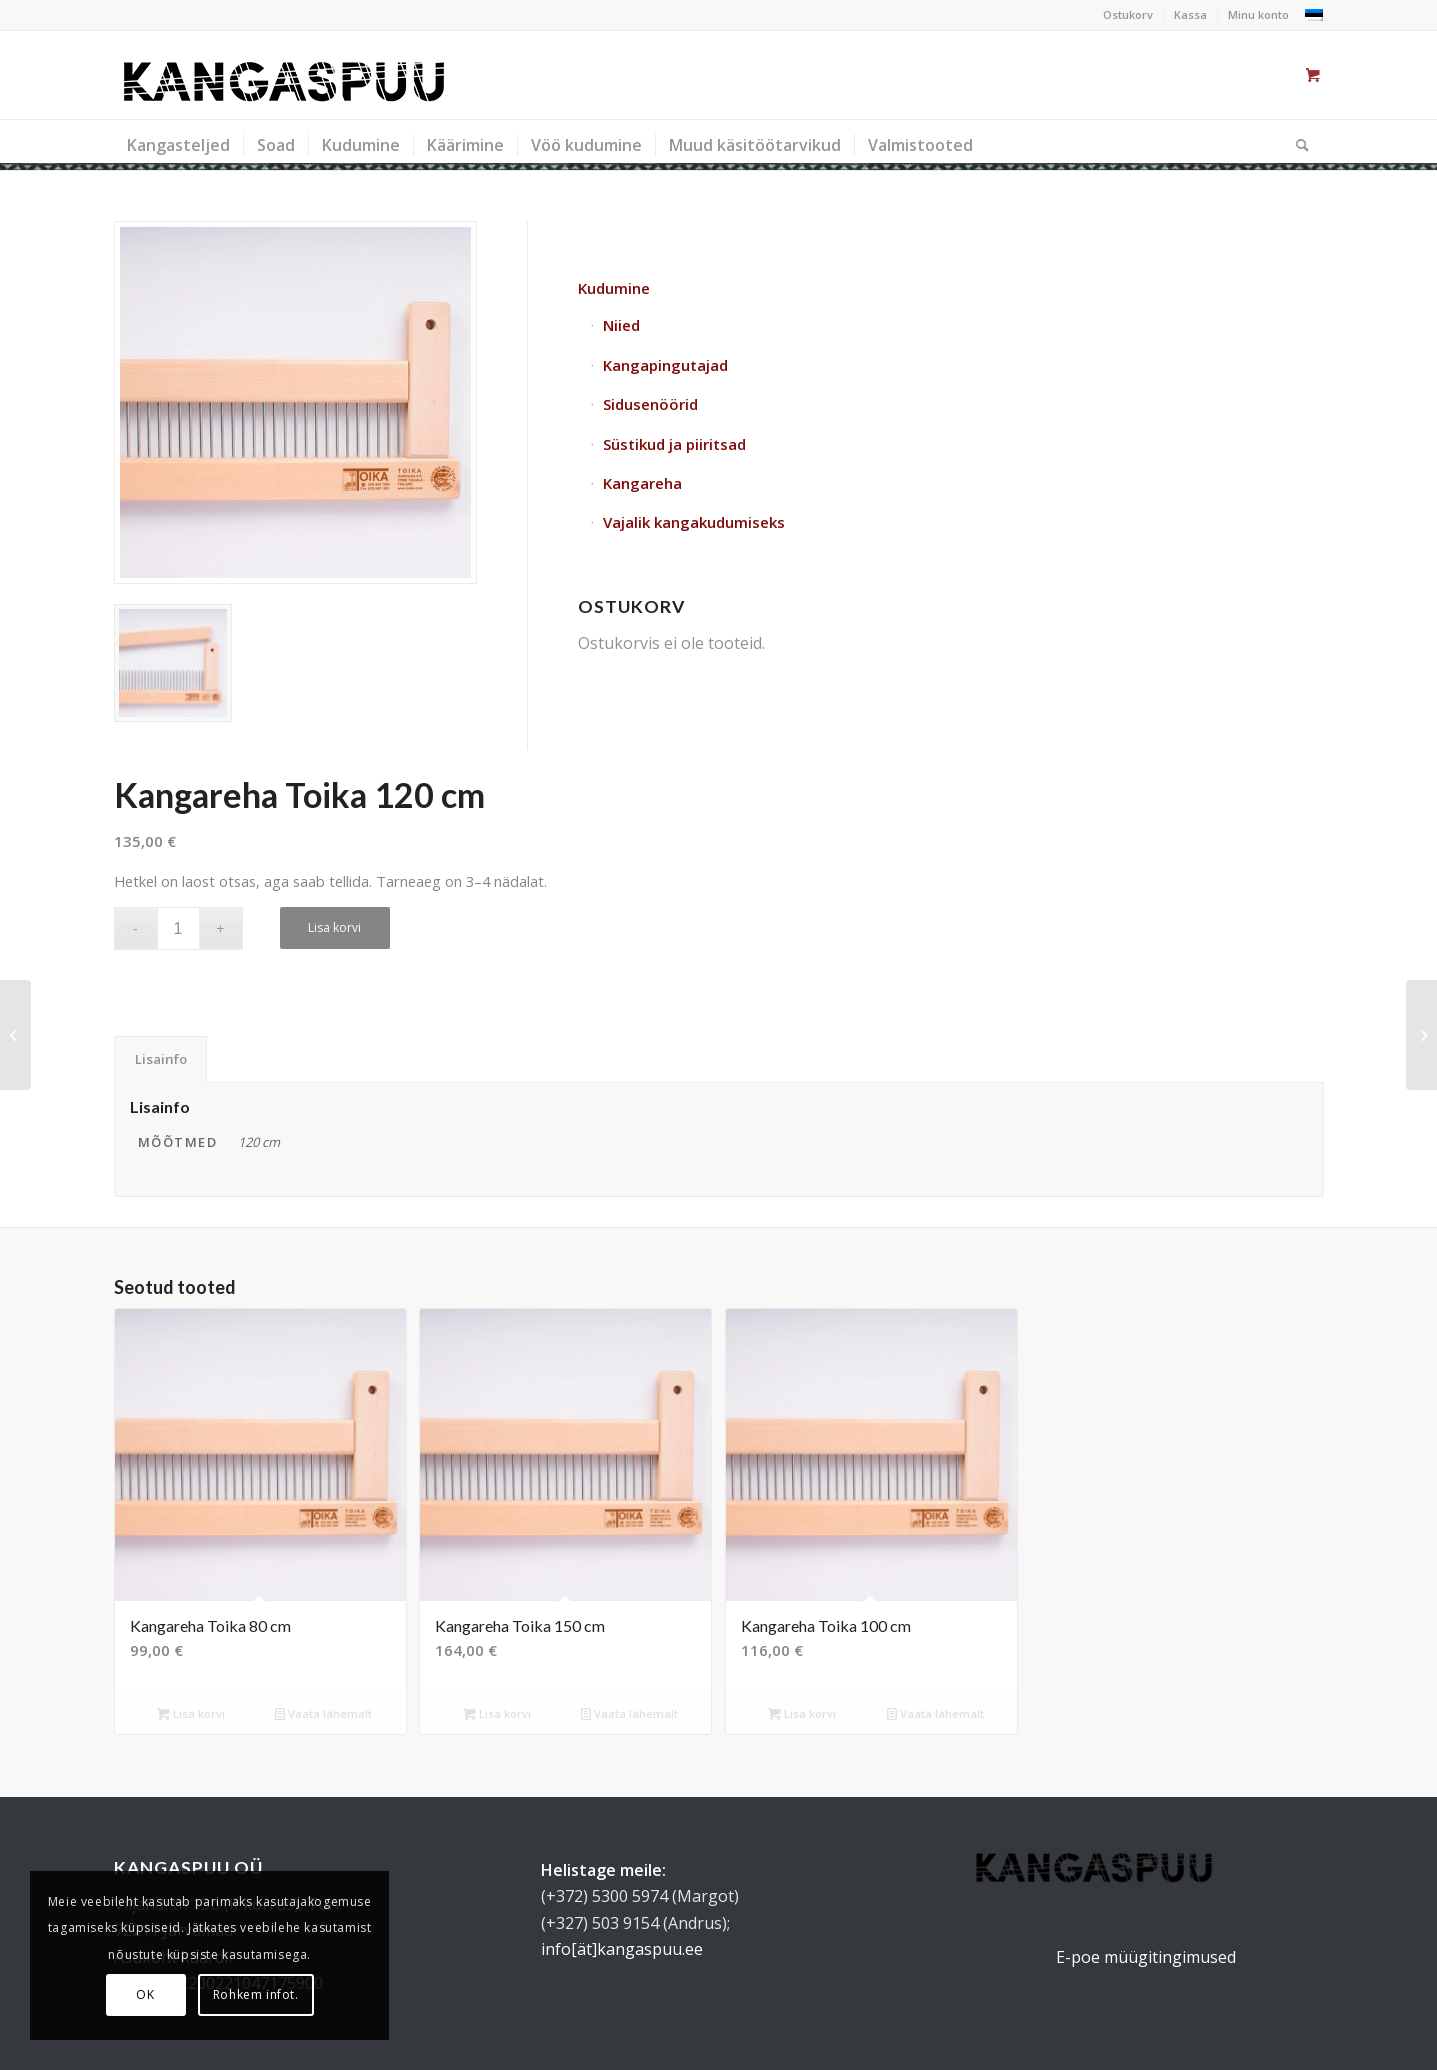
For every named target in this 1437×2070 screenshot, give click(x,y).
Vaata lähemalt (323, 1713)
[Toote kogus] (178, 928)
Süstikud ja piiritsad (674, 444)
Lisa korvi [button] (191, 1713)
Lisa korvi (334, 927)
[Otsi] (1296, 145)
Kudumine (614, 288)
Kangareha (642, 483)
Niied (621, 325)
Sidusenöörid (650, 404)
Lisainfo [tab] (161, 1059)
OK (145, 1994)
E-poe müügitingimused (1146, 1957)
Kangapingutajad (665, 365)
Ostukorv (1128, 14)
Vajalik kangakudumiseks (694, 522)
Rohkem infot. (256, 1994)
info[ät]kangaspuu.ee (622, 1949)
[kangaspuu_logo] (284, 75)
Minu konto (1258, 14)
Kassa (1190, 14)
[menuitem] (1128, 15)
